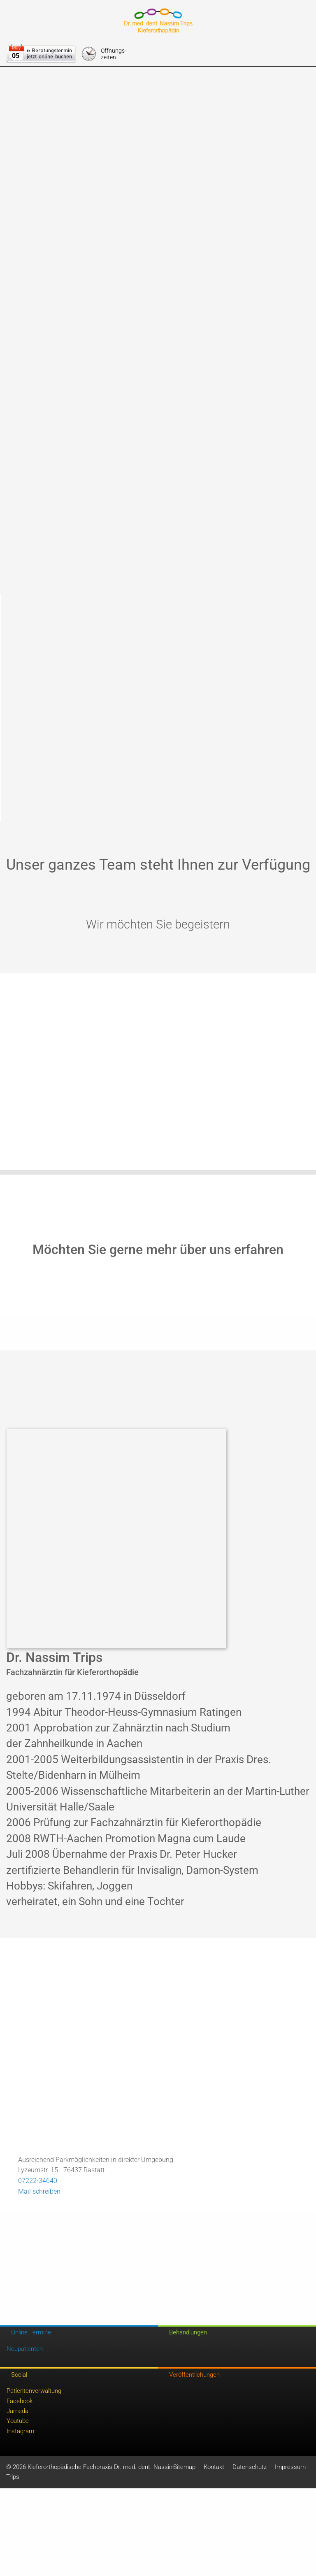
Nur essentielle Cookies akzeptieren (158, 136)
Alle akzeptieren (158, 90)
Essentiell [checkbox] (86, 67)
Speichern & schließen (158, 112)
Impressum (202, 171)
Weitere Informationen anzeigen (158, 153)
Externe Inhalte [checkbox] (132, 67)
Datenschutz (236, 171)
